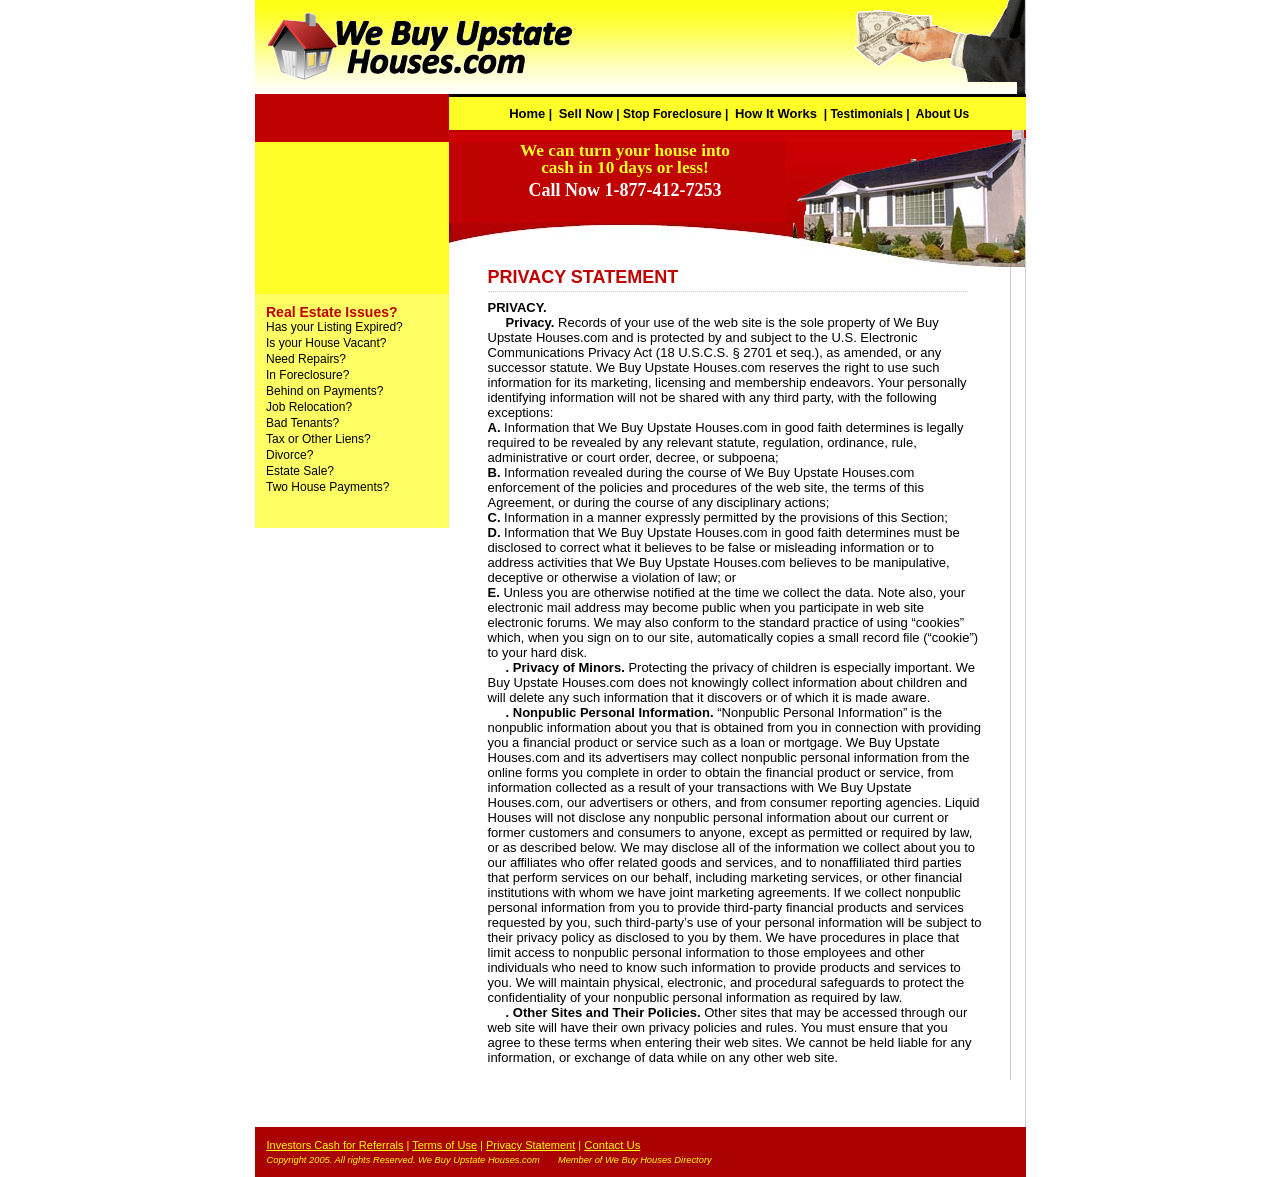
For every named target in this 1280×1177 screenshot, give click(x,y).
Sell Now (586, 113)
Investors (291, 1145)
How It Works (776, 113)
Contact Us (612, 1145)
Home (527, 113)
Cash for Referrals (358, 1145)
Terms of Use (444, 1145)
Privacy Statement (530, 1145)
